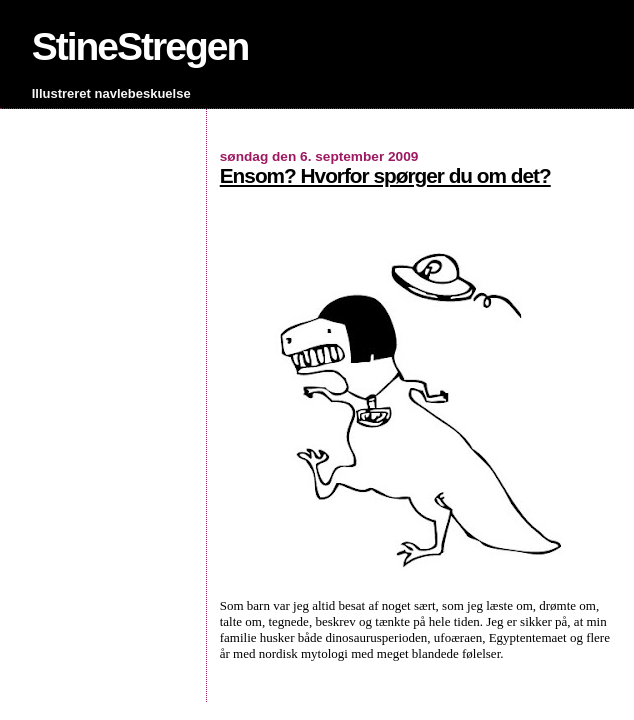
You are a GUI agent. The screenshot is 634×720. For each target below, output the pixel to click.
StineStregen (140, 46)
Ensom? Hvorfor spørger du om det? (385, 175)
